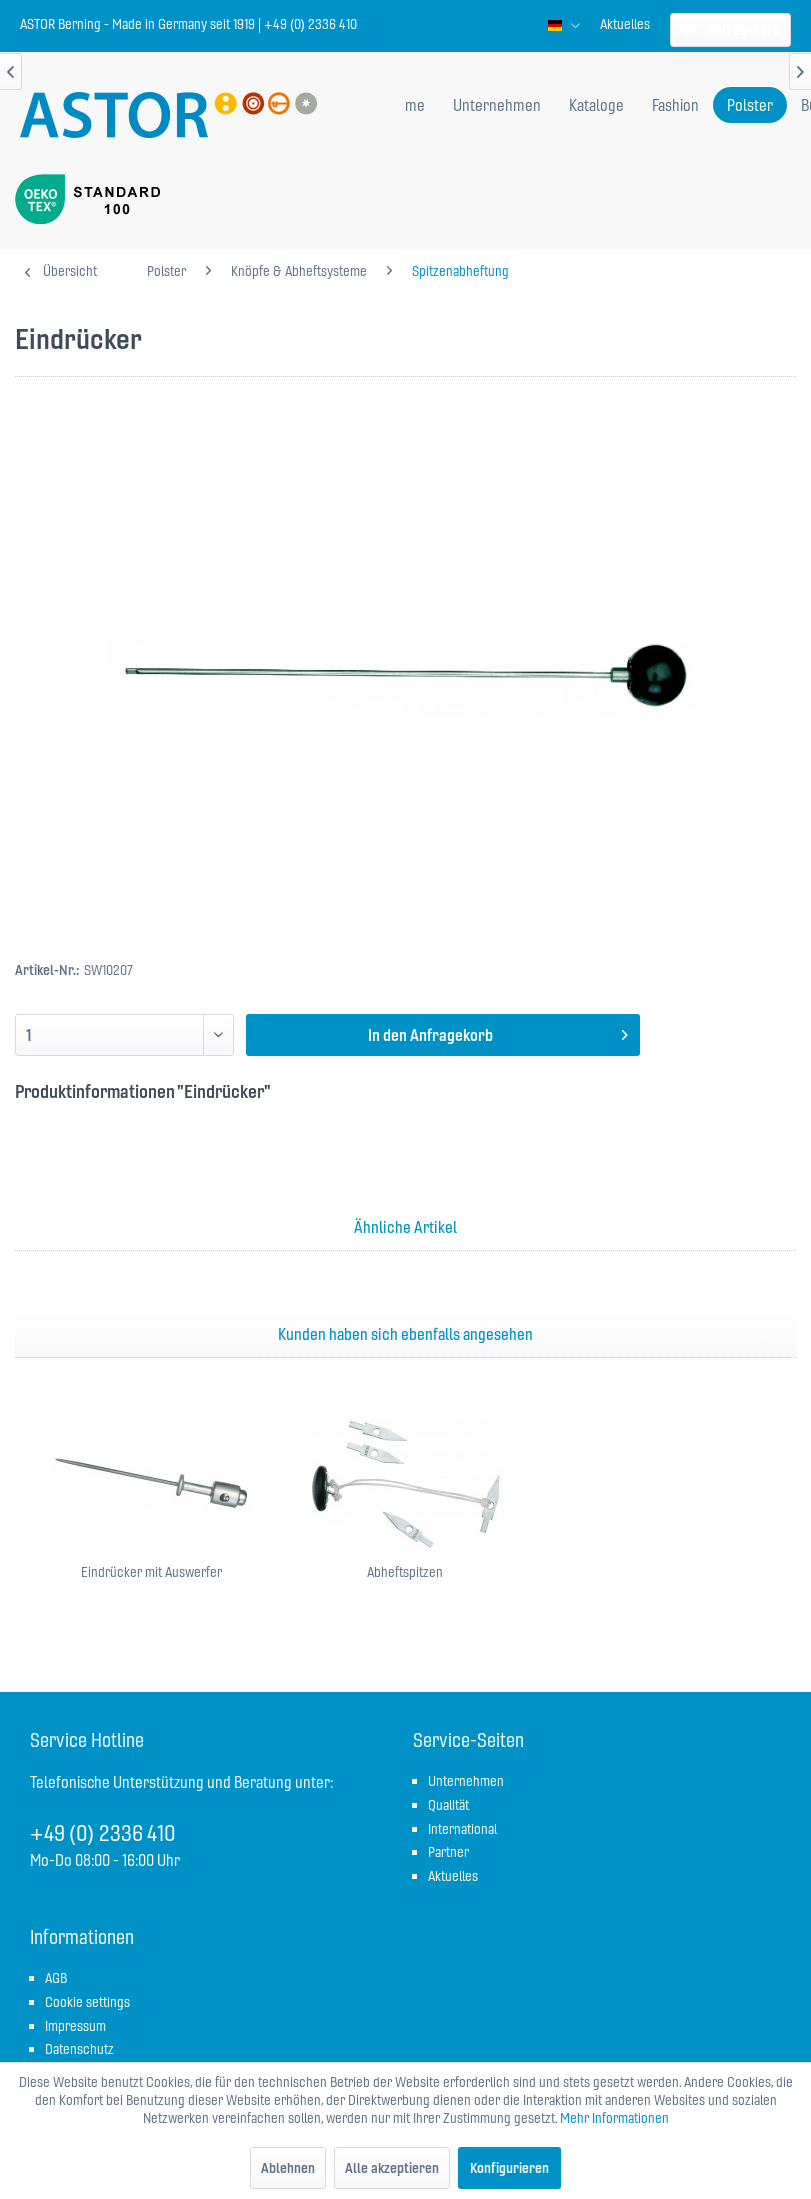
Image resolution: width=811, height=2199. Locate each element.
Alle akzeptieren (392, 2168)
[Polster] (750, 105)
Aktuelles (625, 24)
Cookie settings (87, 2002)
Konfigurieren (509, 2168)
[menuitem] (625, 24)
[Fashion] (675, 105)
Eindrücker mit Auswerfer (151, 1572)
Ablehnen (288, 2168)
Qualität (448, 1805)
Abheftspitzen (405, 1572)
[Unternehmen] (497, 105)
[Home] (406, 105)
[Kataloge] (596, 105)
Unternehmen (466, 1781)
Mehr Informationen (614, 2118)
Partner (448, 1852)
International (462, 1829)
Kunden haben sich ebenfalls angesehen (405, 1334)
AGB (56, 1978)
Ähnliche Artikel (405, 1227)
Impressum (75, 2026)
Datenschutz (79, 2049)
